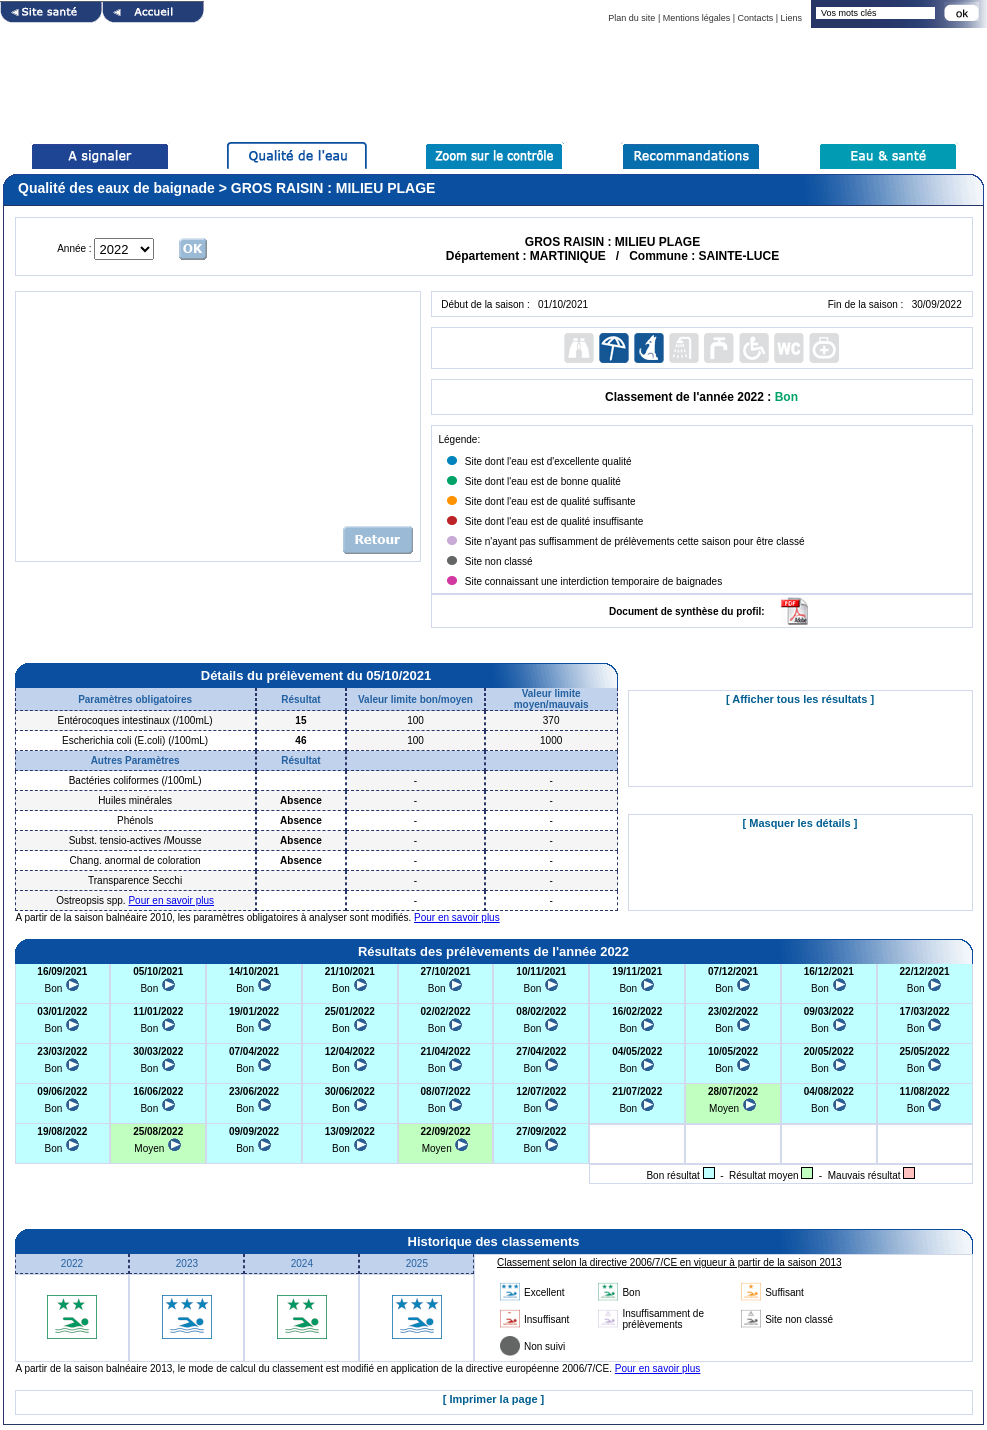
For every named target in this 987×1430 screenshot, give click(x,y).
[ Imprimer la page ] (493, 1399)
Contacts (756, 18)
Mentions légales (697, 18)
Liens (791, 18)
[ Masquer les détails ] (800, 823)
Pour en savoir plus (171, 900)
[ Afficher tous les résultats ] (800, 699)
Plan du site (631, 18)
